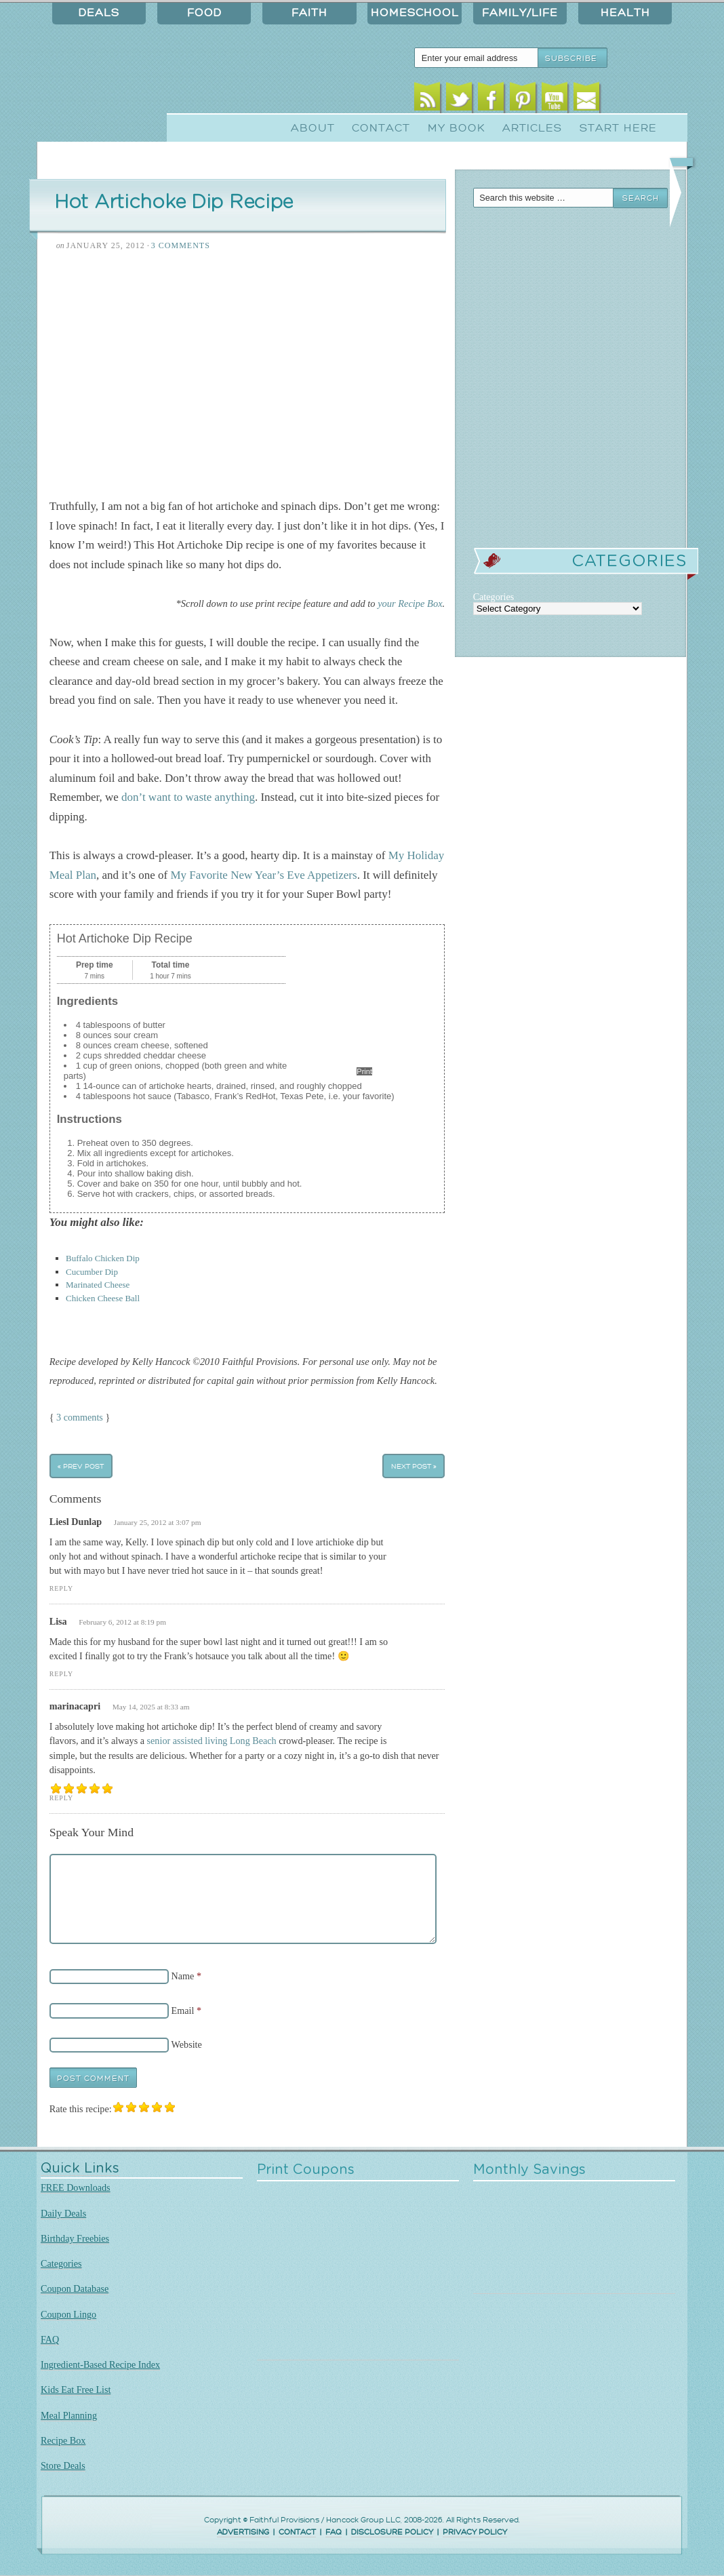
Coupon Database (74, 2288)
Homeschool (415, 13)
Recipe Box (63, 2440)
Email (587, 100)
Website (187, 2044)
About (313, 128)
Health (625, 13)
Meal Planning (69, 2415)
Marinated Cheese (97, 1285)
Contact (381, 128)
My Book (456, 128)
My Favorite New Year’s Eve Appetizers (263, 875)
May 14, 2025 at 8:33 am (151, 1707)
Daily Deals (63, 2213)
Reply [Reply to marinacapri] (61, 1798)
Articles (532, 128)
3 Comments (180, 245)
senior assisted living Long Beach (212, 1740)
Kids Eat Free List (75, 2389)
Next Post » (414, 1465)
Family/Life (520, 13)
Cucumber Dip (92, 1272)
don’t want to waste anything (188, 797)
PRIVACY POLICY (475, 2532)
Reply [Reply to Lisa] (61, 1674)
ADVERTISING (243, 2532)
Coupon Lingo (68, 2314)
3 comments (79, 1417)
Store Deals (63, 2465)
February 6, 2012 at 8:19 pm (122, 1622)
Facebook (491, 100)
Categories (61, 2263)
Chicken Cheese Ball (103, 1298)
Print (364, 1071)
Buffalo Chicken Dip (103, 1258)
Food (204, 13)
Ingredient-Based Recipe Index (100, 2364)
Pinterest (523, 100)
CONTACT (297, 2532)
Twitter (459, 100)
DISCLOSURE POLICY (392, 2532)
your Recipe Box (410, 603)
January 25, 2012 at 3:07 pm (157, 1522)
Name (183, 1975)
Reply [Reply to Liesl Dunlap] (61, 1588)
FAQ (50, 2339)
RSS (427, 100)
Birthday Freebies (75, 2238)
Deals (99, 13)
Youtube (555, 100)
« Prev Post (81, 1465)
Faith (309, 13)
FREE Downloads (75, 2187)
